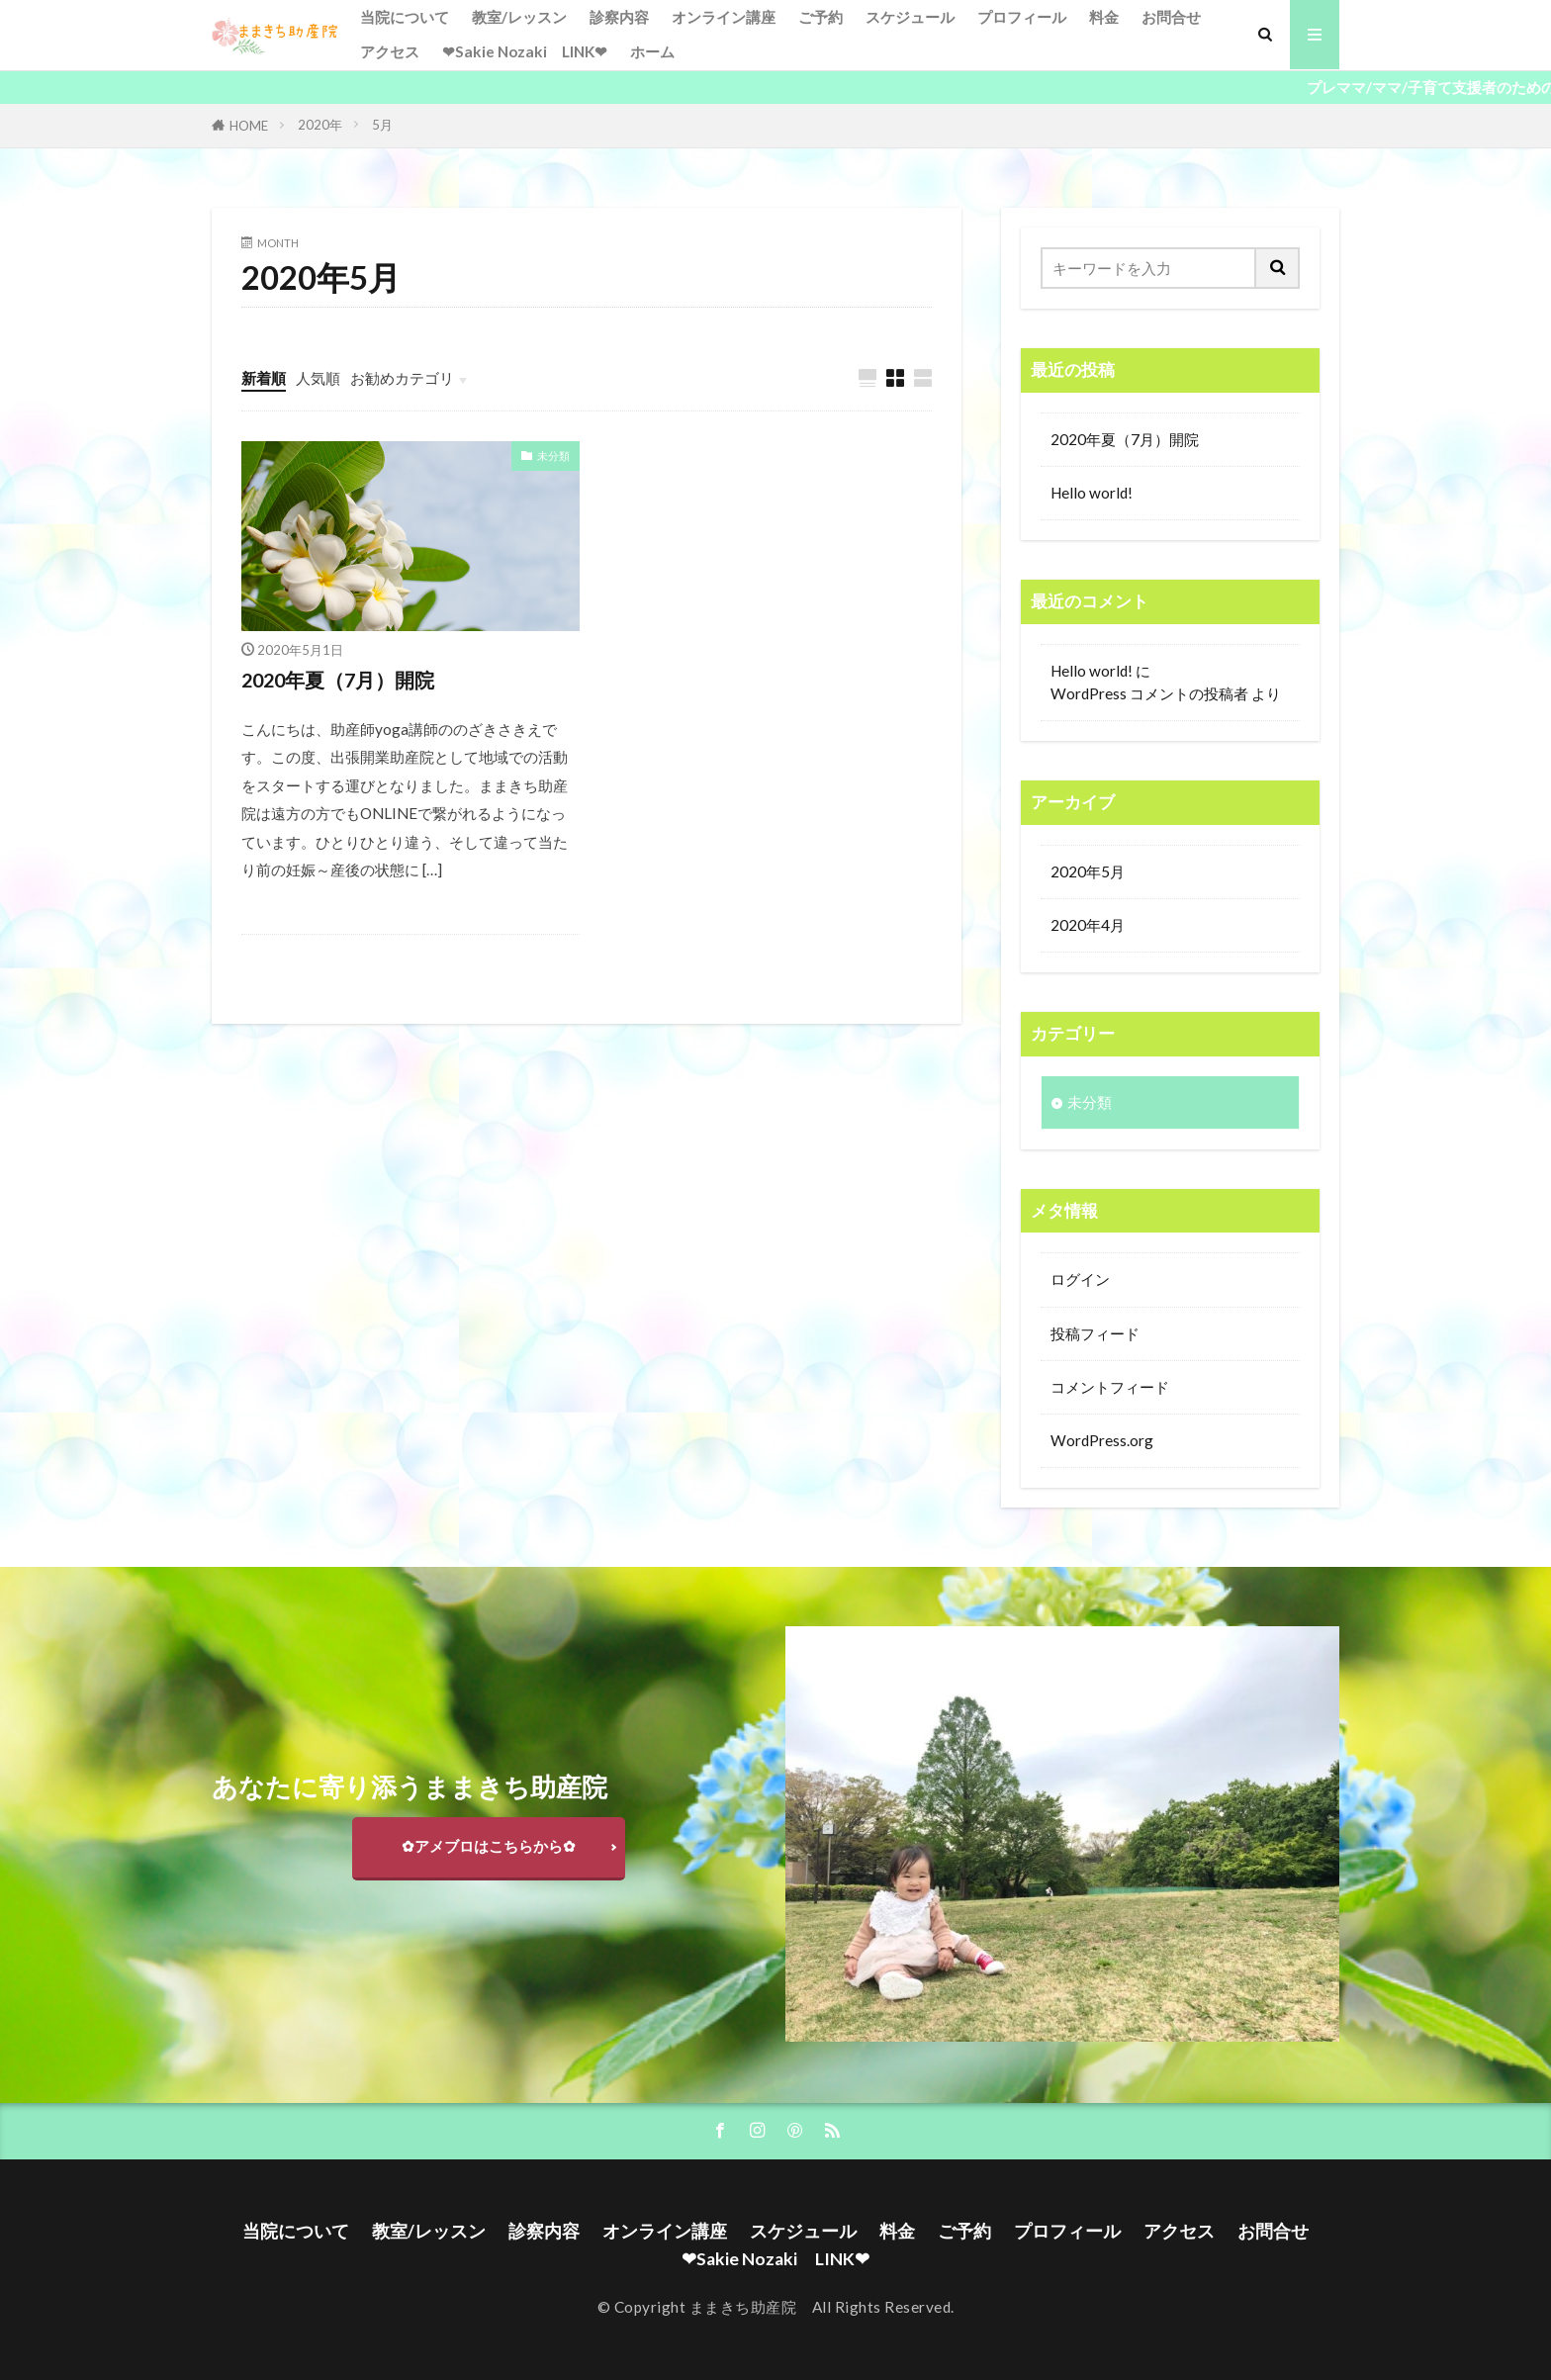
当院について (404, 17)
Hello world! (1091, 493)
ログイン (1080, 1279)
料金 (1104, 17)
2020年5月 (1087, 871)
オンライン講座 (724, 17)
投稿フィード (1095, 1333)
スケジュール (910, 17)
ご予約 (820, 17)
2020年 (320, 125)
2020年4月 (1087, 925)
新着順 (263, 378)
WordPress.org (1101, 1440)
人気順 (318, 378)
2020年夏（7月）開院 (337, 679)
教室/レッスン (519, 17)
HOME (248, 126)
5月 (382, 125)
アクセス (389, 51)
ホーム (652, 51)
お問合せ (1171, 17)
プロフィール (1021, 17)
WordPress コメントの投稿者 (1149, 693)
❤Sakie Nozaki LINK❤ (524, 51)
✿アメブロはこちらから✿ (489, 1846)
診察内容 (619, 17)
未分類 (553, 455)
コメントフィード (1109, 1387)
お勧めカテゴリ (402, 378)
